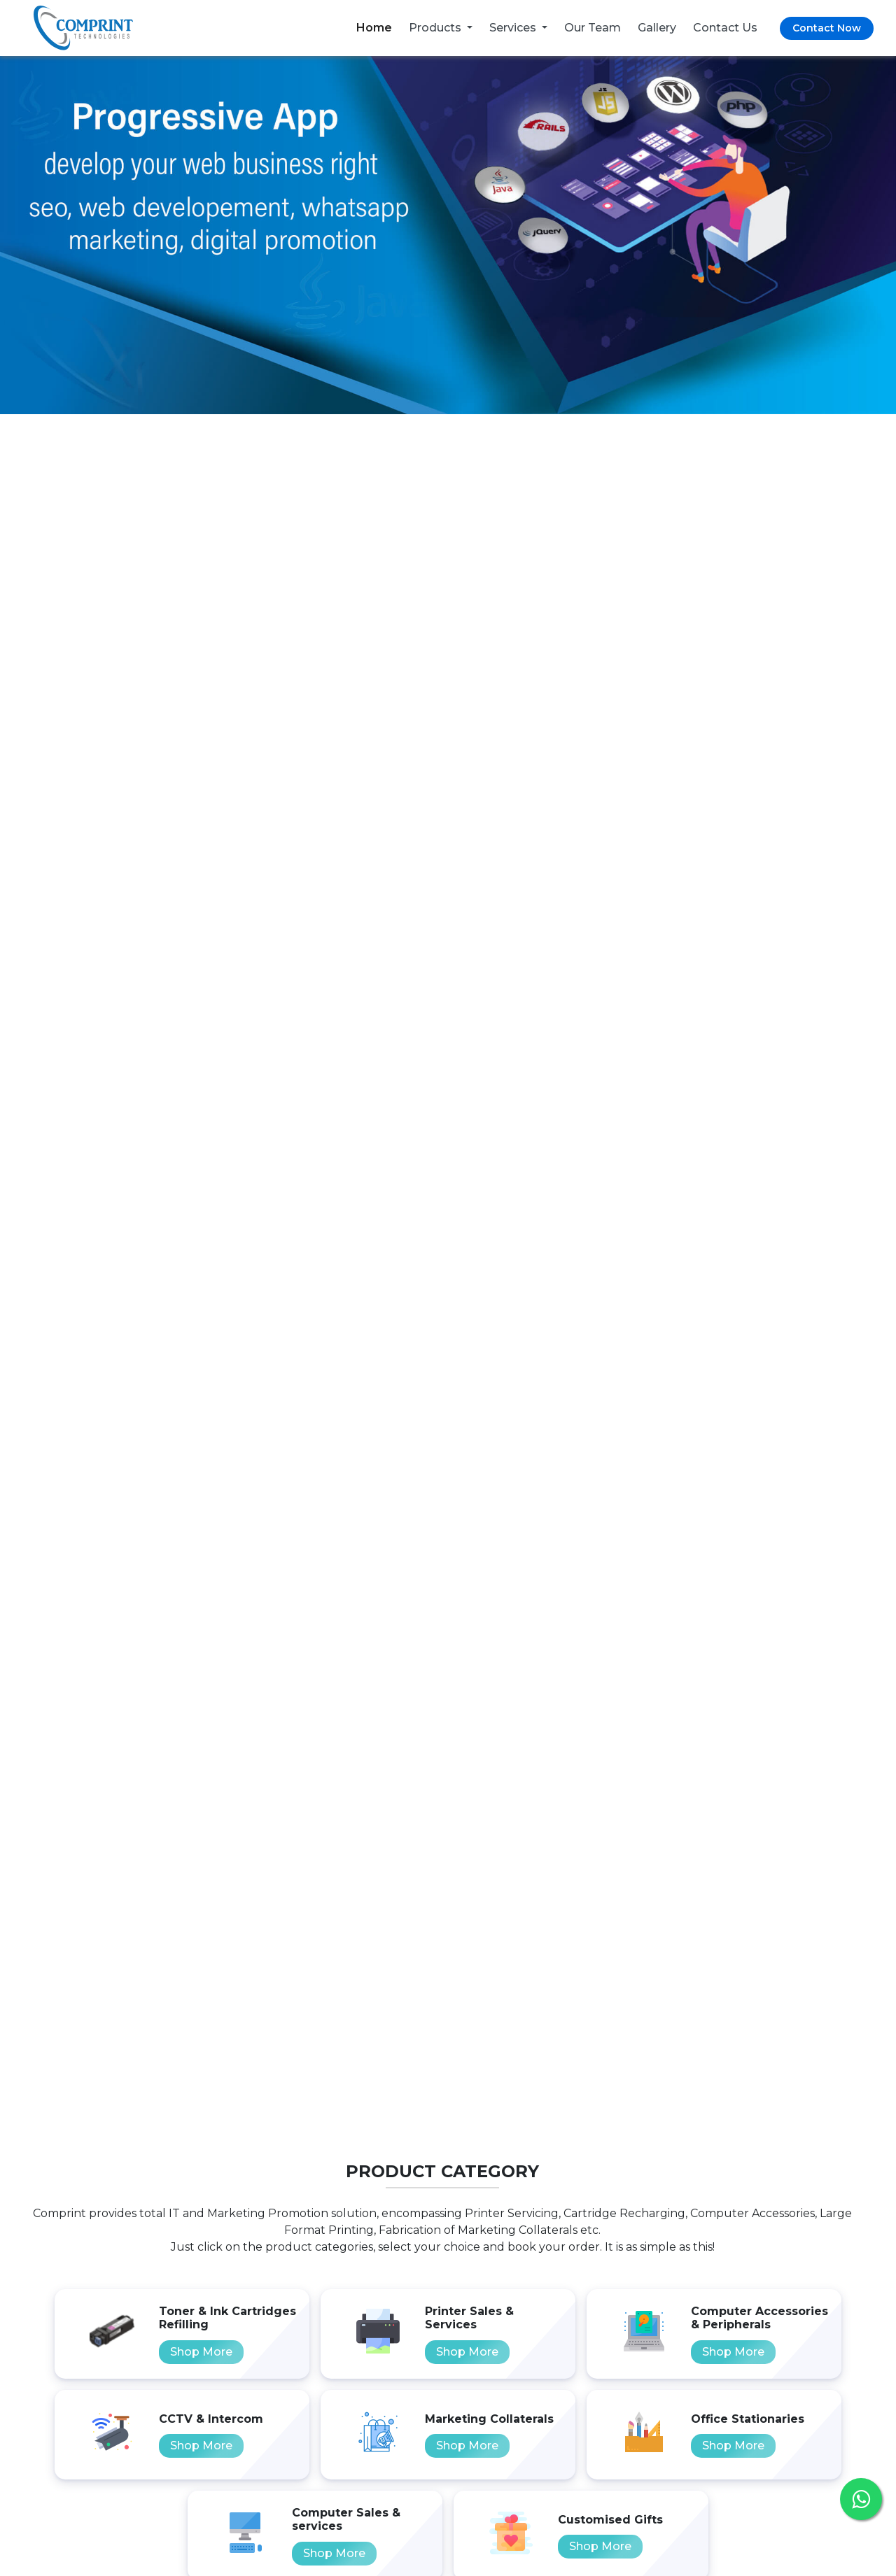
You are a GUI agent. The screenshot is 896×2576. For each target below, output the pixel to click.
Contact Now (826, 28)
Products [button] (436, 27)
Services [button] (514, 27)
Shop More (201, 2351)
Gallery (657, 27)
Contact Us (725, 27)
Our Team (592, 27)
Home (374, 27)
